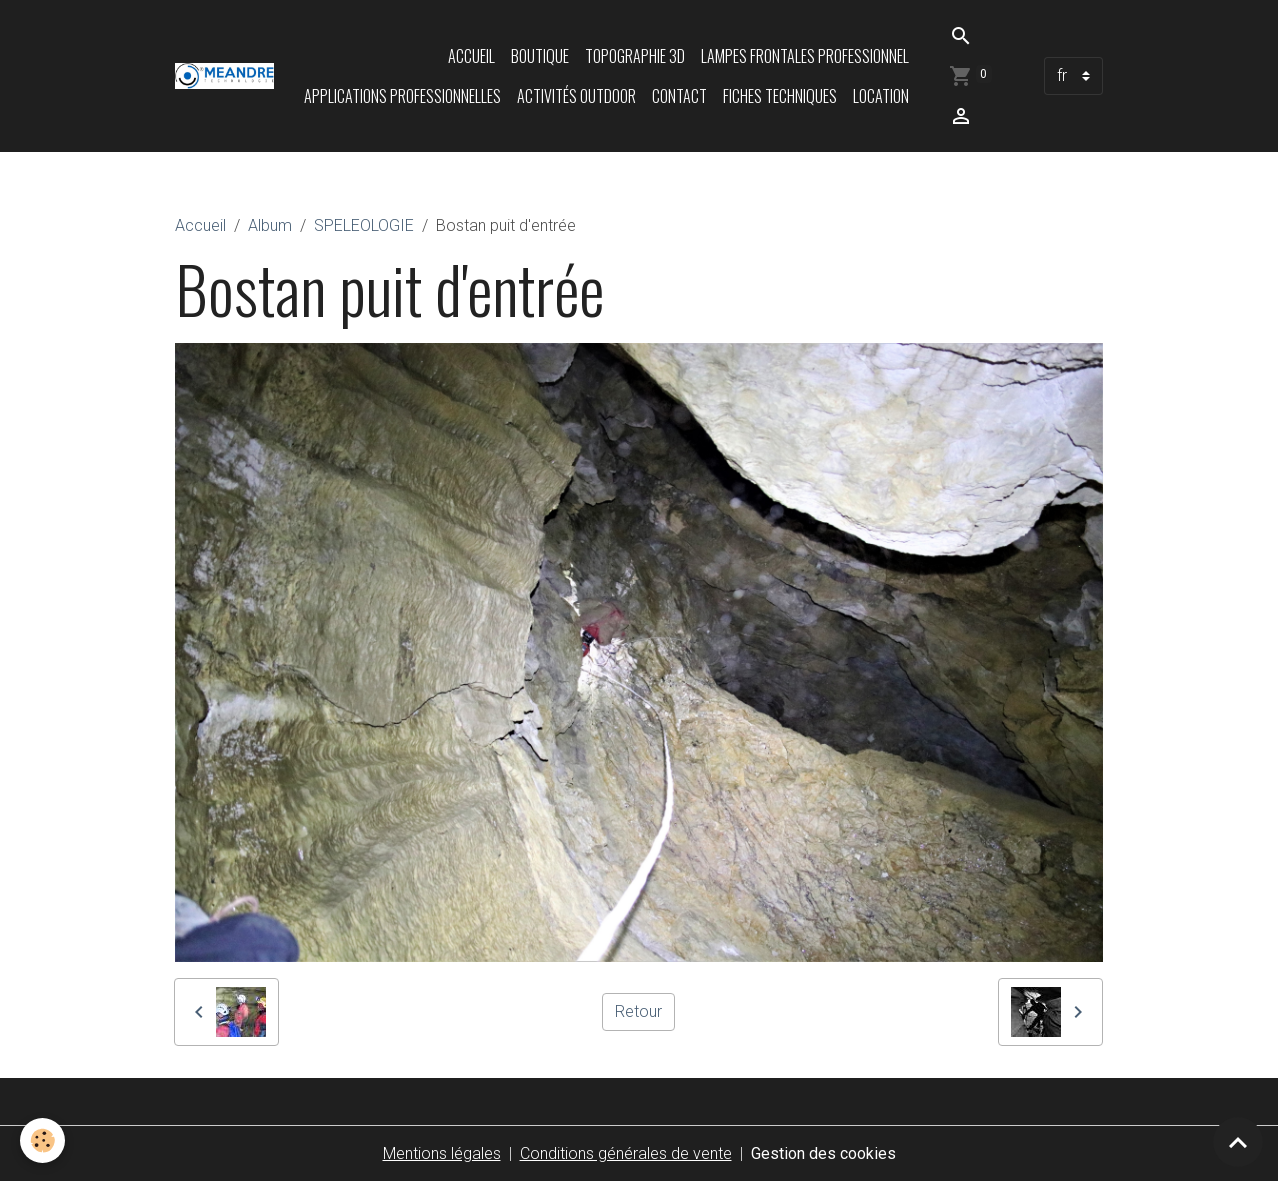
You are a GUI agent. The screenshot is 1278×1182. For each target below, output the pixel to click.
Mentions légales (442, 1153)
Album (270, 225)
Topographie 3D (635, 56)
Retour (638, 1011)
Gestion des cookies (823, 1153)
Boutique (540, 56)
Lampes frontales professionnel (805, 56)
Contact (679, 96)
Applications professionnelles (402, 96)
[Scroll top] (1238, 1142)
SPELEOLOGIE (364, 225)
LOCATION (881, 96)
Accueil (471, 56)
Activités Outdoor (576, 96)
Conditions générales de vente (626, 1153)
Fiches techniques (780, 96)
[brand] (224, 75)
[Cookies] (42, 1140)
